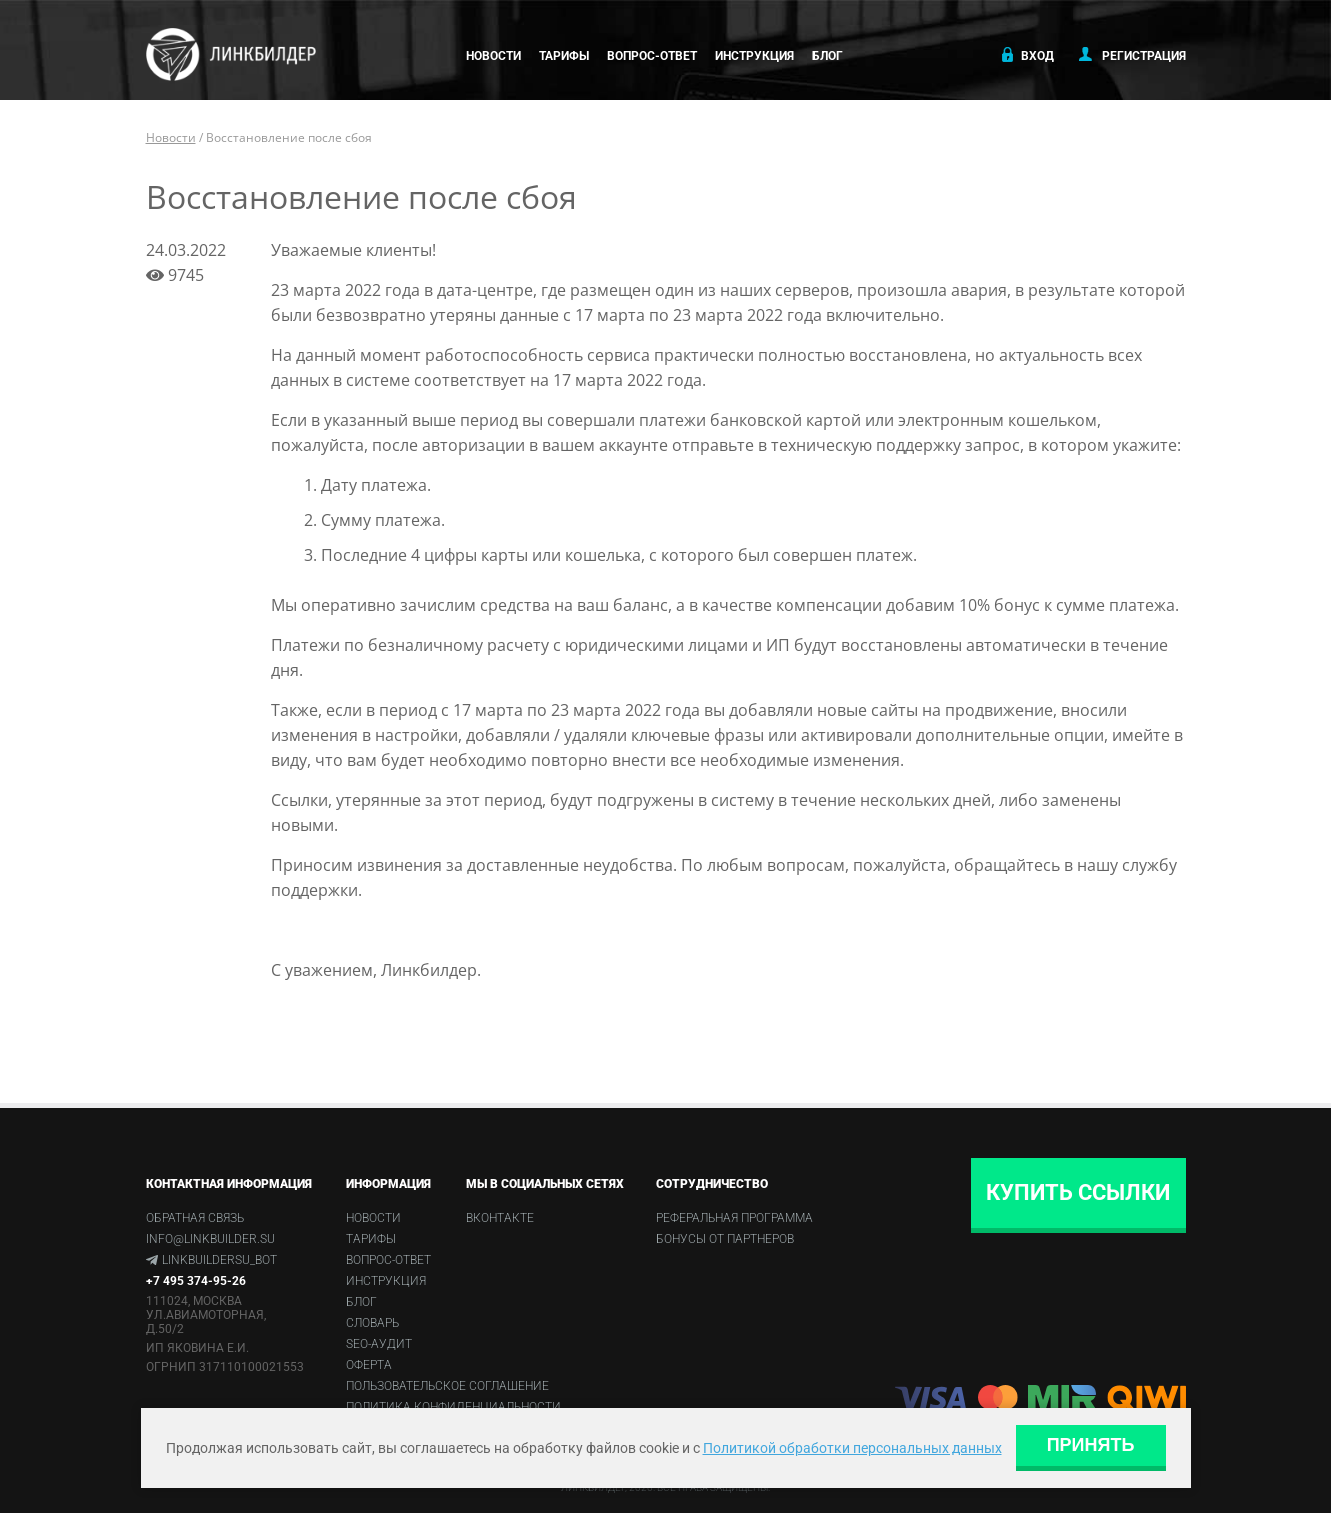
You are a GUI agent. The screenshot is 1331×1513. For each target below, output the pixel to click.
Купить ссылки (1078, 1192)
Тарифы (564, 56)
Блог (827, 56)
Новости (493, 56)
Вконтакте (500, 1218)
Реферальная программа (734, 1218)
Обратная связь (195, 1218)
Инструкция (754, 56)
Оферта (369, 1365)
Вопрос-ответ (652, 56)
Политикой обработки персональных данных (852, 1448)
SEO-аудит (379, 1344)
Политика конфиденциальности (453, 1407)
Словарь (372, 1323)
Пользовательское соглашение (447, 1386)
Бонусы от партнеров (725, 1239)
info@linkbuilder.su (210, 1239)
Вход (1026, 55)
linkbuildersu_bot (219, 1260)
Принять (1091, 1445)
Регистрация (1132, 55)
